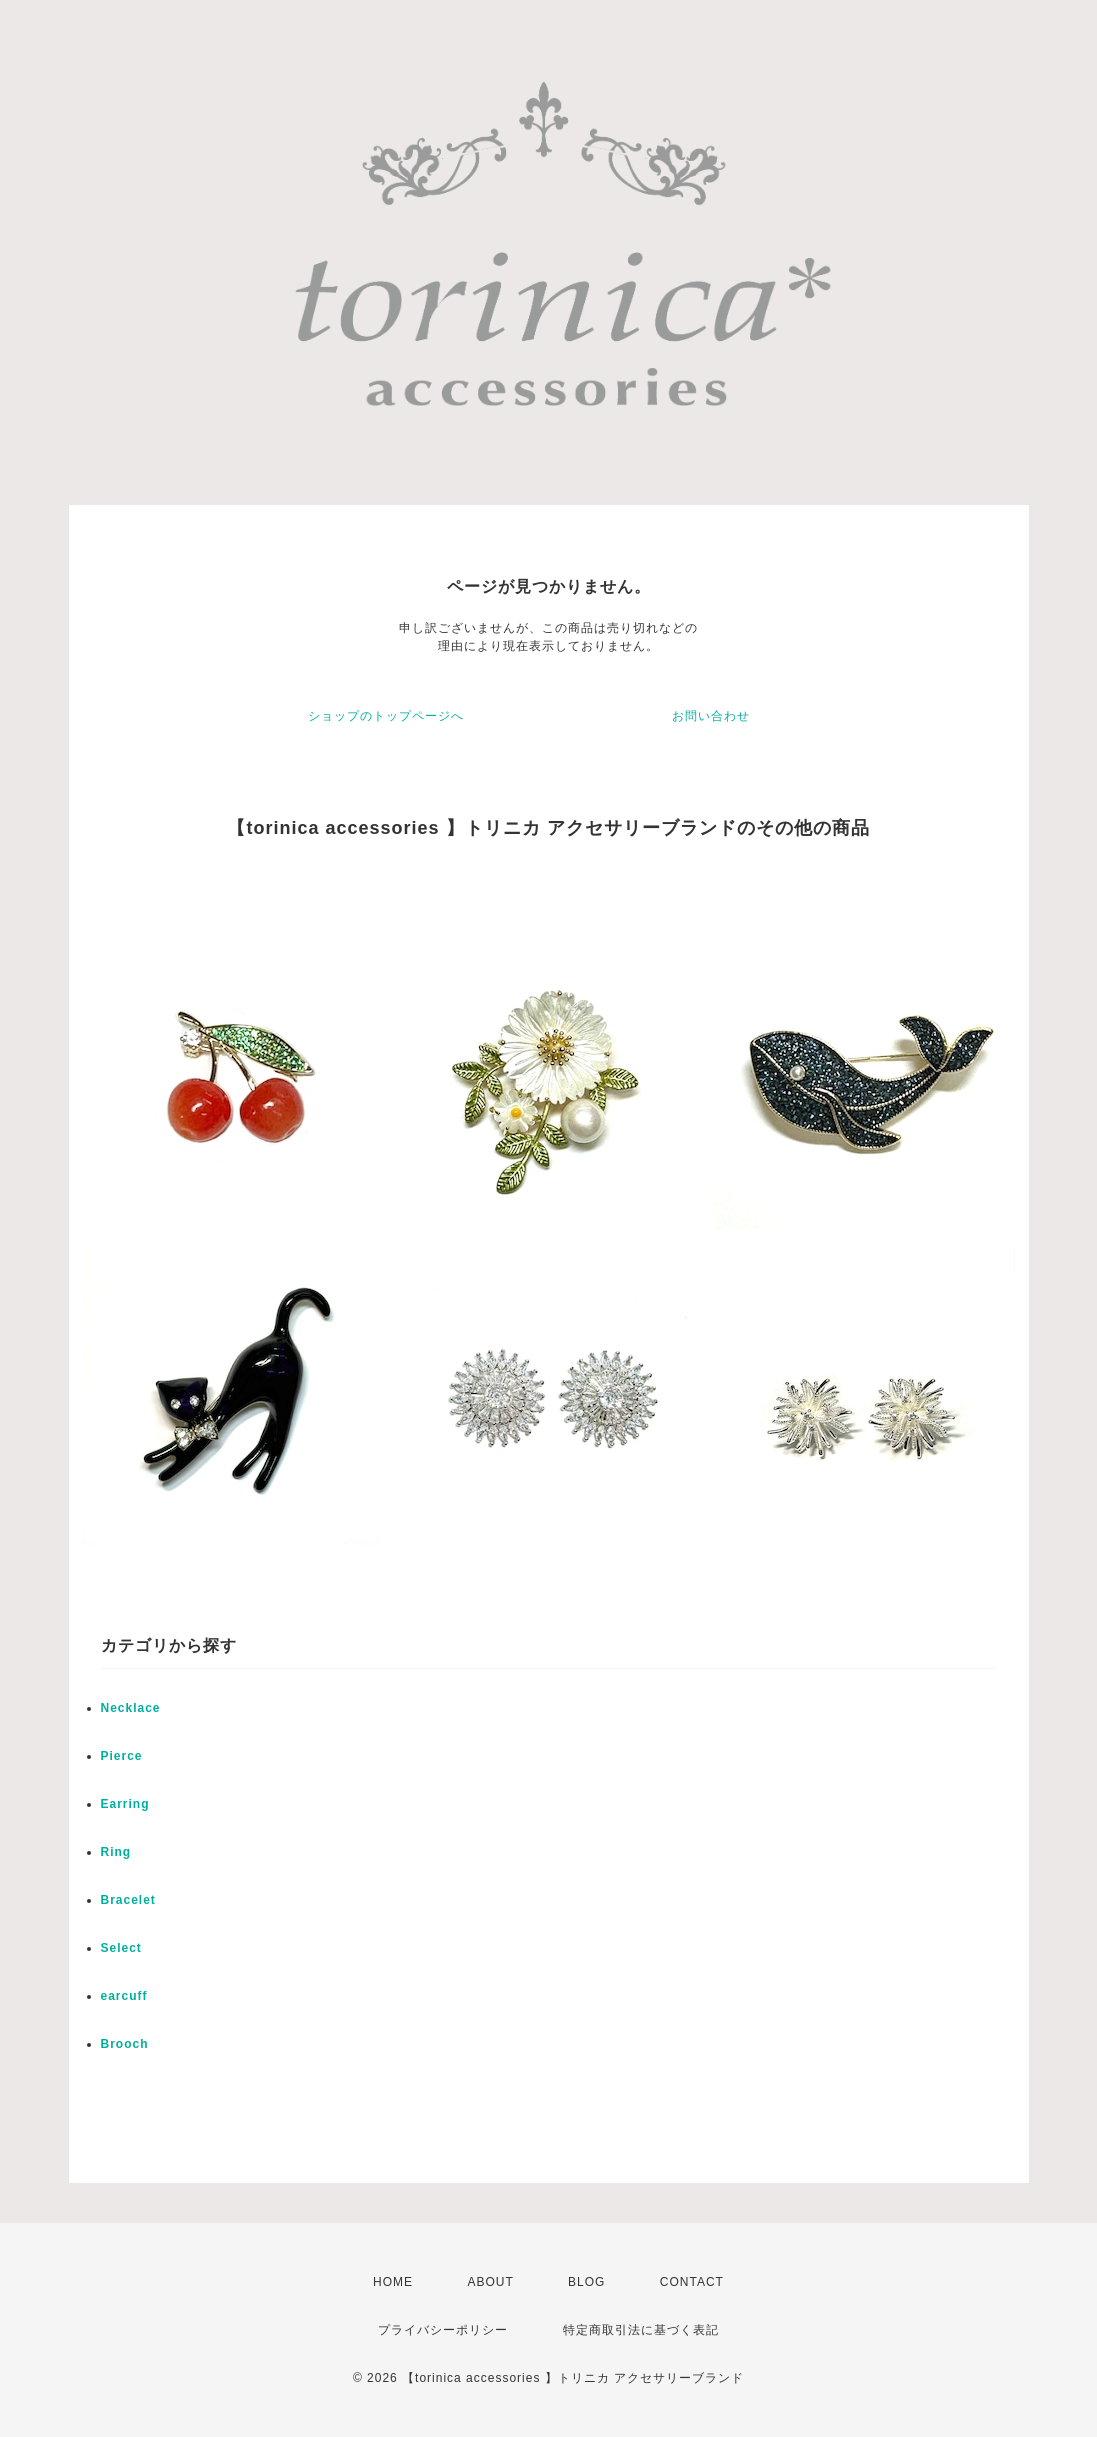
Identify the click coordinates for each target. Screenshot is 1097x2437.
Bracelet (128, 1900)
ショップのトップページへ (386, 716)
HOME (393, 2282)
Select (121, 1948)
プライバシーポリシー (443, 2330)
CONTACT (692, 2282)
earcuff (124, 1996)
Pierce (122, 1756)
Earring (125, 1804)
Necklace (131, 1708)
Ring (116, 1852)
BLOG (586, 2282)
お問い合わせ (711, 716)
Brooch (125, 2044)
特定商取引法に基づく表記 (641, 2330)
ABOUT (490, 2282)
